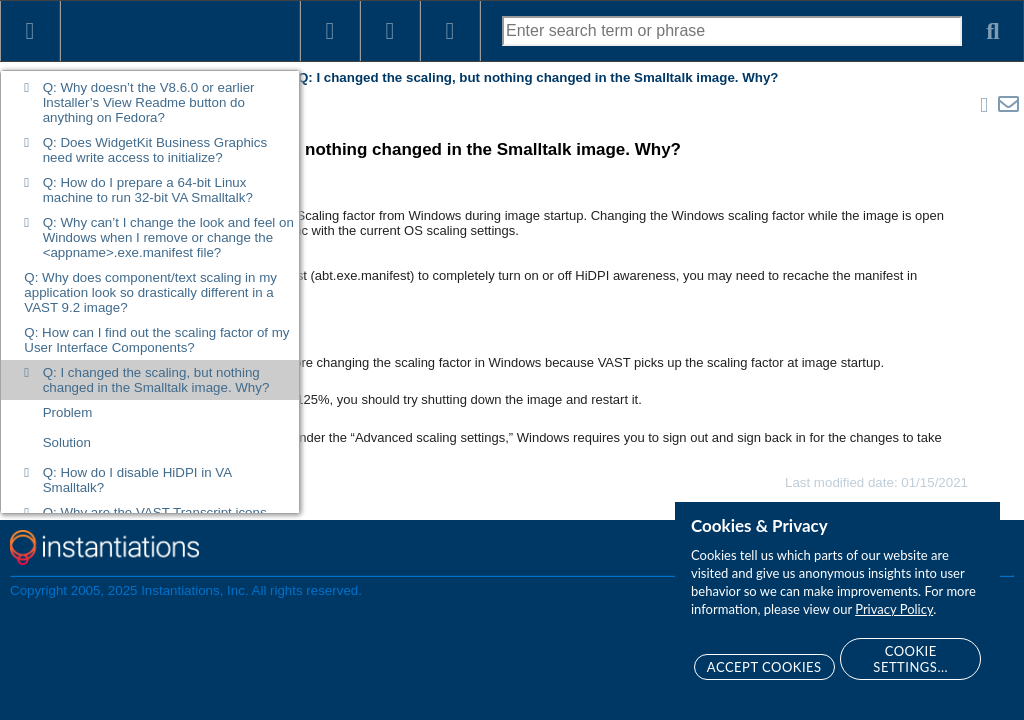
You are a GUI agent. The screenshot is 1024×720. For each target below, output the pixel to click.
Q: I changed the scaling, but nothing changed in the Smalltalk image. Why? (156, 380)
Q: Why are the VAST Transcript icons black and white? (155, 520)
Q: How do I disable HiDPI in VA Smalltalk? (137, 480)
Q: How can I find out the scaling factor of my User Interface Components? (156, 340)
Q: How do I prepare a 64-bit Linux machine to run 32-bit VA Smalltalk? (148, 190)
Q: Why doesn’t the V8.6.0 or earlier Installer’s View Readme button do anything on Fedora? (149, 102)
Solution (67, 442)
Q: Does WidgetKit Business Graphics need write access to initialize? (155, 150)
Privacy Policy (894, 609)
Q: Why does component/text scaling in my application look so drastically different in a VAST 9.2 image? (150, 292)
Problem (68, 412)
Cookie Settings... (910, 659)
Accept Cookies (764, 667)
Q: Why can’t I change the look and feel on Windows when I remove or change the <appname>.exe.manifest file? (168, 237)
